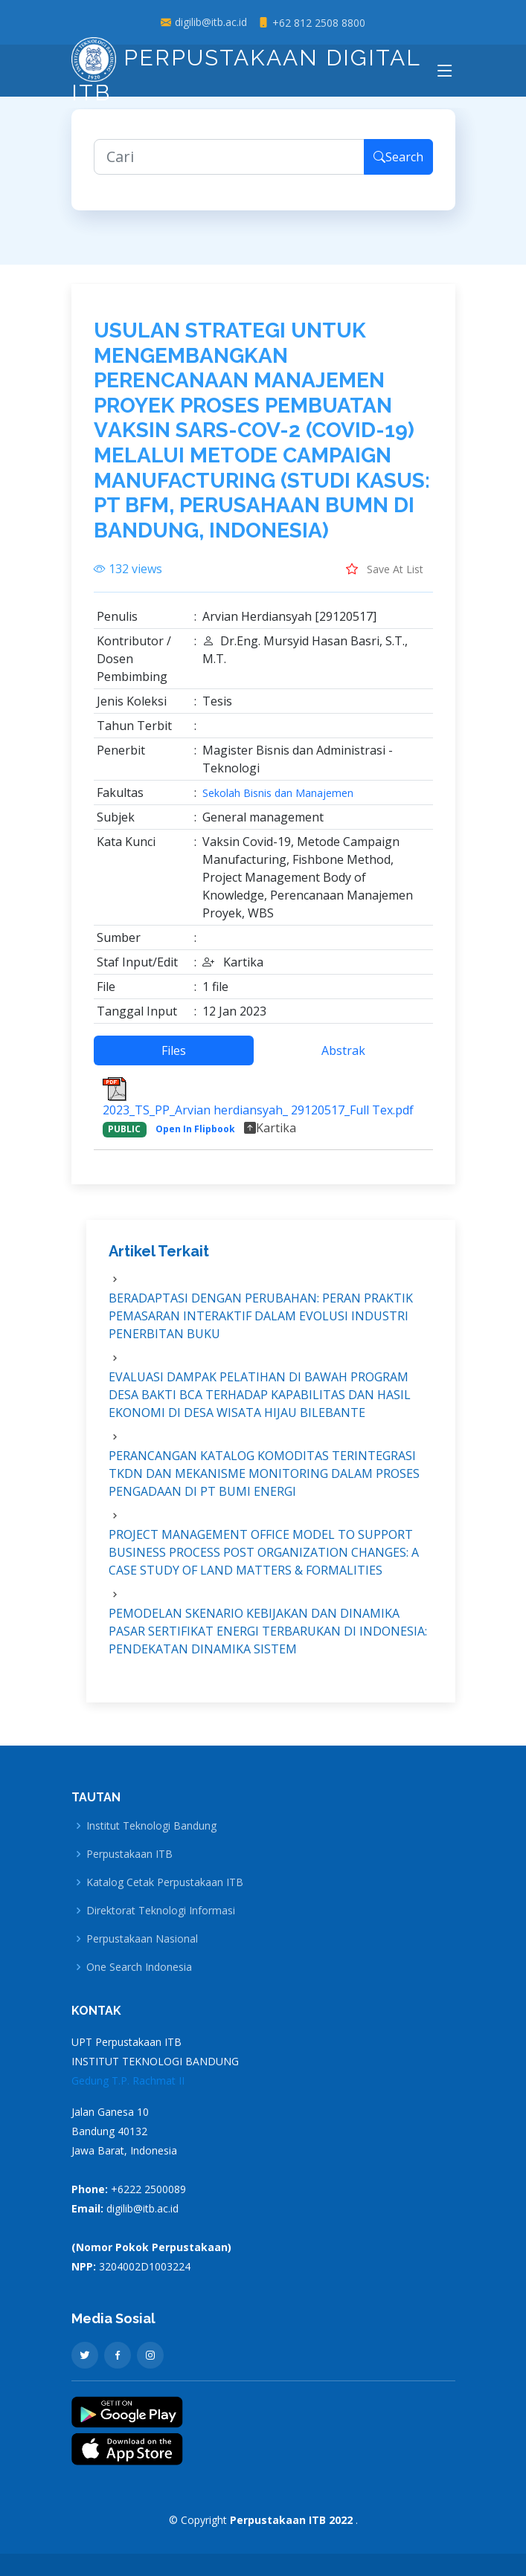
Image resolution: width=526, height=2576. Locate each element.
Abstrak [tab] (343, 1058)
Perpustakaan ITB (129, 1854)
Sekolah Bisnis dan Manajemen (277, 801)
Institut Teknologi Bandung (151, 1826)
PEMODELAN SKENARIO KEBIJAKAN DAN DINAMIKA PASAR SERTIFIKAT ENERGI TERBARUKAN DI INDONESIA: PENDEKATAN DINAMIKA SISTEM (268, 1639)
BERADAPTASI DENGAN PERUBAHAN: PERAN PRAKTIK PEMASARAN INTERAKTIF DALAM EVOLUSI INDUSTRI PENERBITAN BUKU (261, 1323)
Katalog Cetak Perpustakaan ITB (164, 1882)
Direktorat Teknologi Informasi (160, 1910)
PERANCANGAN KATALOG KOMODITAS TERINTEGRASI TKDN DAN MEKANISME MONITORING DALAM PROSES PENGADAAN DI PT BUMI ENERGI (264, 1481)
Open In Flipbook (195, 1137)
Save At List (384, 577)
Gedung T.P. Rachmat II (128, 2080)
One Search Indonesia (139, 1967)
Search (398, 165)
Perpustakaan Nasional (142, 1939)
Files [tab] (173, 1058)
